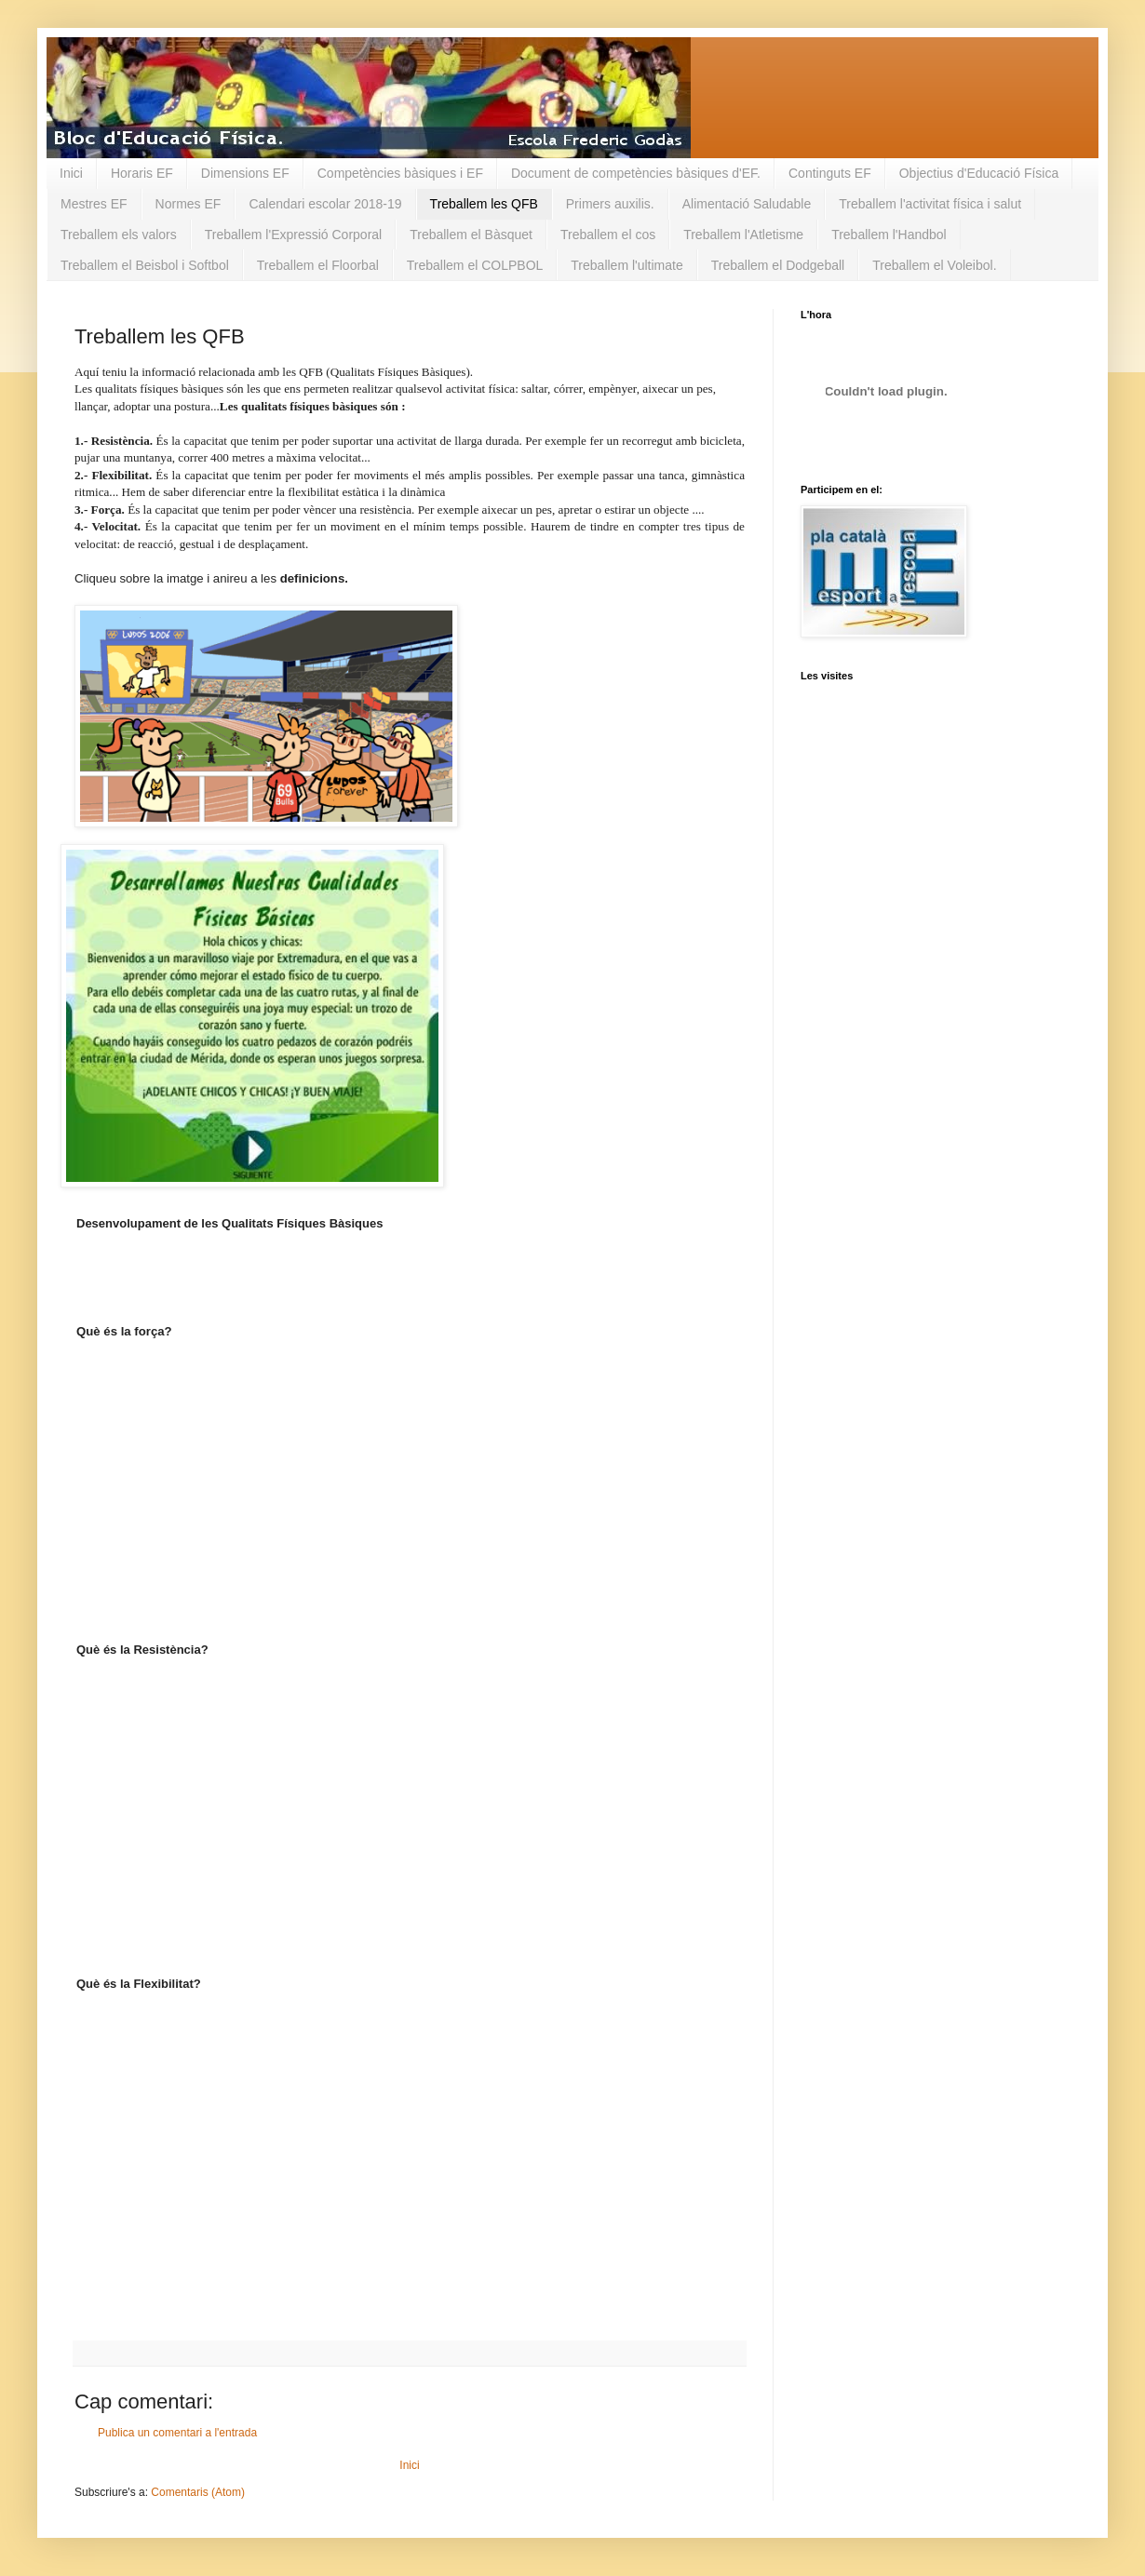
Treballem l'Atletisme (743, 234)
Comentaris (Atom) (198, 2492)
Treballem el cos (607, 234)
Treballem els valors (119, 234)
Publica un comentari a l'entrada (177, 2432)
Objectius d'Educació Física (979, 173)
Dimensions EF (245, 173)
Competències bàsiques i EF (400, 173)
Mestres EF (94, 203)
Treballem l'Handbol (889, 234)
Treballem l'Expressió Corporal (293, 234)
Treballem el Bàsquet (471, 234)
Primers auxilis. (610, 203)
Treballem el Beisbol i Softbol (145, 265)
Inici (71, 173)
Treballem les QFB (484, 203)
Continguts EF (829, 173)
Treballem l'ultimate (626, 265)
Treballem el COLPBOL (475, 265)
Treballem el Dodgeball (777, 265)
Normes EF (188, 203)
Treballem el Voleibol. (934, 265)
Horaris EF (142, 173)
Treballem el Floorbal (318, 265)
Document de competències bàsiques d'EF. (636, 173)
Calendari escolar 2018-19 (325, 203)
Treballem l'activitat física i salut (930, 203)
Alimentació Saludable (747, 203)
